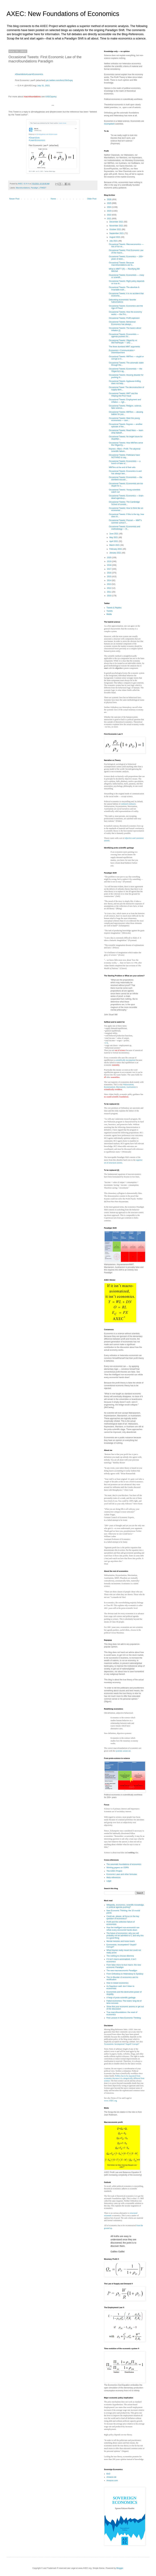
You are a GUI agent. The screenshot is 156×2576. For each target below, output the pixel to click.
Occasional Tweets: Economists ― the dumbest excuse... (125, 478)
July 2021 (113, 241)
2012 (109, 588)
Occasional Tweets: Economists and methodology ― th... (124, 527)
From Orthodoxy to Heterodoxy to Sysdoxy (124, 1974)
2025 (109, 203)
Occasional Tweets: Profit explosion (124, 318)
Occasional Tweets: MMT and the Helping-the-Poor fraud (123, 394)
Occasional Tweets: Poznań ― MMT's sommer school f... (125, 521)
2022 (109, 215)
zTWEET (42, 188)
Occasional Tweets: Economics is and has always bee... (125, 472)
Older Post (91, 199)
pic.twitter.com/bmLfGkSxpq (59, 80)
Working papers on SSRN (117, 1867)
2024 (109, 207)
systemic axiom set (123, 1751)
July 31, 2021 (43, 85)
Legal (108, 1881)
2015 (109, 576)
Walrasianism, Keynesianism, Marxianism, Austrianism (120, 1085)
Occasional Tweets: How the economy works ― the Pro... (125, 313)
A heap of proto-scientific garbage (121, 1997)
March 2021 (114, 545)
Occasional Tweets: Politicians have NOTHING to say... (124, 456)
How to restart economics (117, 1983)
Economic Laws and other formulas (121, 1874)
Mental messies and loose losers (120, 1941)
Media (109, 614)
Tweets (109, 611)
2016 (109, 573)
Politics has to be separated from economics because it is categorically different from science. (124, 2078)
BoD (108, 2474)
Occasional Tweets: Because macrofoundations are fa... (121, 264)
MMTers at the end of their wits (122, 467)
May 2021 (113, 537)
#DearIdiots (20, 74)
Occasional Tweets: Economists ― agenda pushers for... (124, 335)
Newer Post (14, 199)
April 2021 (114, 541)
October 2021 (115, 229)
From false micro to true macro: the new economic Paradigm (123, 1966)
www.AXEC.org (110, 2100)
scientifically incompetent (125, 1060)
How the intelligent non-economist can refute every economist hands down (122, 1928)
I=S (106, 1043)
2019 (109, 561)
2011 (109, 592)
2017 (109, 569)
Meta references (113, 1877)
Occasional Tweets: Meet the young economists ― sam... (124, 419)
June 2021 (114, 534)
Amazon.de (111, 2477)
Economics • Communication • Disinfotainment (122, 351)
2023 (109, 211)
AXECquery (50, 96)
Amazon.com (112, 2480)
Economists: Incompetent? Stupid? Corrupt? (121, 2044)
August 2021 (115, 237)
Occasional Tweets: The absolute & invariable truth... (124, 288)
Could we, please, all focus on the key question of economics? (122, 1917)
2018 (109, 565)
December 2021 (116, 222)
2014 (109, 580)
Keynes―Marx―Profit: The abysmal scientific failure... (124, 450)
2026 (109, 199)
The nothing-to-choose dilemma (120, 1956)
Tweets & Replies (114, 608)
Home (53, 199)
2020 (109, 557)
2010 (109, 595)
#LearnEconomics (34, 74)
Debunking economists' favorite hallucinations (122, 301)
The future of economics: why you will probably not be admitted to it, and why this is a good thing (124, 1935)
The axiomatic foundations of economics (123, 1864)
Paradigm (34, 188)
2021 (109, 218)
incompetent (109, 124)
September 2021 (116, 233)
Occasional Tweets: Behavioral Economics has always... (122, 323)
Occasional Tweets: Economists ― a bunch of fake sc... (125, 462)
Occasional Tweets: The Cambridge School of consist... (124, 503)
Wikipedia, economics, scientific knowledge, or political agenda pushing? (125, 1906)
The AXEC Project (114, 1871)
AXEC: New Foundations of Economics (62, 13)
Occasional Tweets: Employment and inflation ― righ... (125, 400)
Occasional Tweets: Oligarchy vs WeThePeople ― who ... (123, 341)
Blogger (120, 2568)
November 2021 (116, 226)
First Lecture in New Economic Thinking (123, 2018)
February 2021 (116, 549)
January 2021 (115, 553)
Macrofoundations (23, 188)
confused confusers (128, 804)
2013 (109, 584)
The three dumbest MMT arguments (124, 346)
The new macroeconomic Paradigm (121, 1970)
